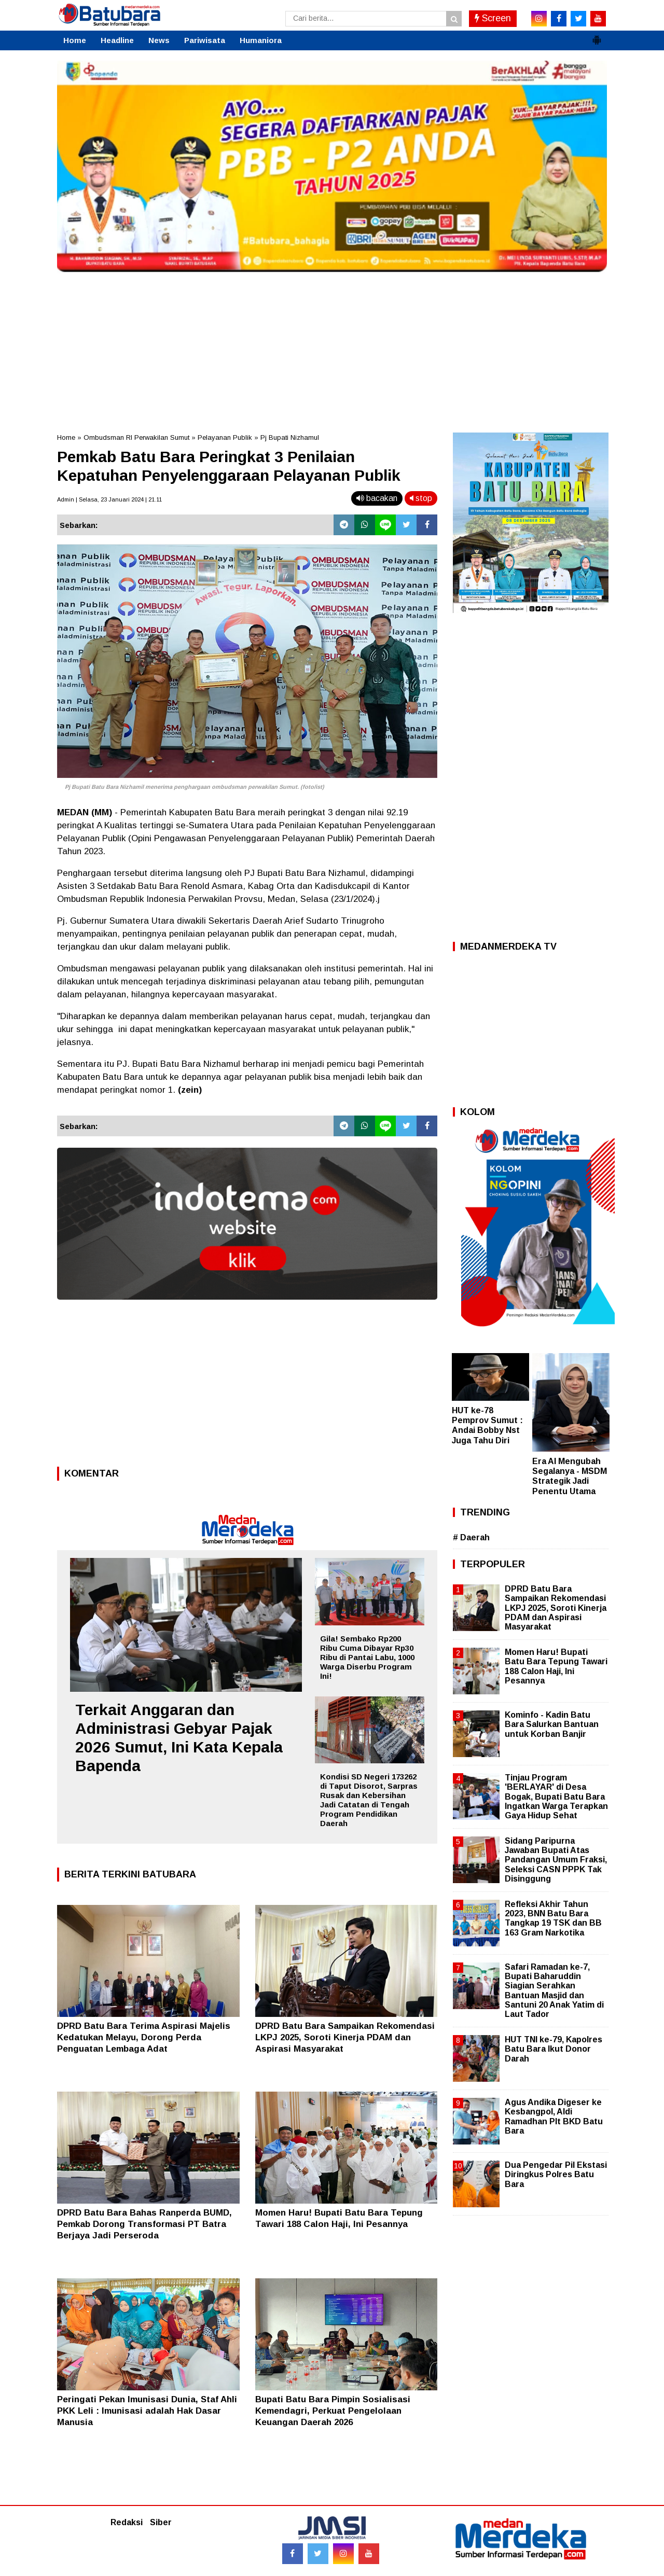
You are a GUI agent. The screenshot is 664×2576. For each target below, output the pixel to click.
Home (74, 40)
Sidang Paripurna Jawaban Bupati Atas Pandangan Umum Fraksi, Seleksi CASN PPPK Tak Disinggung (556, 1859)
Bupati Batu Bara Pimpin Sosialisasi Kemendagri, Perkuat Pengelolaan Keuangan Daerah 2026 (332, 2410)
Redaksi (126, 2522)
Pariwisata (204, 40)
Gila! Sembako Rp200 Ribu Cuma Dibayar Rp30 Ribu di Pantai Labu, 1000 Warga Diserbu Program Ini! (367, 1657)
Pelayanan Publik (225, 437)
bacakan (376, 498)
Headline (117, 40)
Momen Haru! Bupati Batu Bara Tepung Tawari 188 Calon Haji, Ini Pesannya (556, 1666)
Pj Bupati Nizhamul (289, 437)
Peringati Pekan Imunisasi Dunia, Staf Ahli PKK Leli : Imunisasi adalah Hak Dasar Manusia (147, 2410)
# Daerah (471, 1537)
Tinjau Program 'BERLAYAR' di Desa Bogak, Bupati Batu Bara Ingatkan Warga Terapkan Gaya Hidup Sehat (556, 1796)
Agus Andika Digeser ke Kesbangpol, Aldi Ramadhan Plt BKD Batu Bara (554, 2116)
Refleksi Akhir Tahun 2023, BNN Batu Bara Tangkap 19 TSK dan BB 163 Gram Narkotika (553, 1918)
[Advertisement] (332, 349)
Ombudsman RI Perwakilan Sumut (136, 437)
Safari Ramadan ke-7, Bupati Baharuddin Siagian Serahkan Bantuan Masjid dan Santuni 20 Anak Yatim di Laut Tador (554, 1990)
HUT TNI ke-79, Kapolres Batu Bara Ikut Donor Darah (553, 2049)
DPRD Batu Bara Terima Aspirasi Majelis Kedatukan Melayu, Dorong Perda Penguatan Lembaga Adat (143, 2037)
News (159, 40)
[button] (596, 36)
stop (421, 498)
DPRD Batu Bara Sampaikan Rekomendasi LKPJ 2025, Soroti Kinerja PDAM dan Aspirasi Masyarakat (345, 2037)
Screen (493, 18)
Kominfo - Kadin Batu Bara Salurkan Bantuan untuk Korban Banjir (552, 1724)
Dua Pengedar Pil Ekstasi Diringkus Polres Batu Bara (556, 2174)
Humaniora (261, 40)
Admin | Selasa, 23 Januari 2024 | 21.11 (109, 499)
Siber (161, 2522)
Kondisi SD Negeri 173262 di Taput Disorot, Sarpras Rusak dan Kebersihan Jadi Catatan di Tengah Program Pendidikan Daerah (369, 1800)
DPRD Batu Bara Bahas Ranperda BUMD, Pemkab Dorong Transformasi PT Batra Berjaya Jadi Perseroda (144, 2224)
